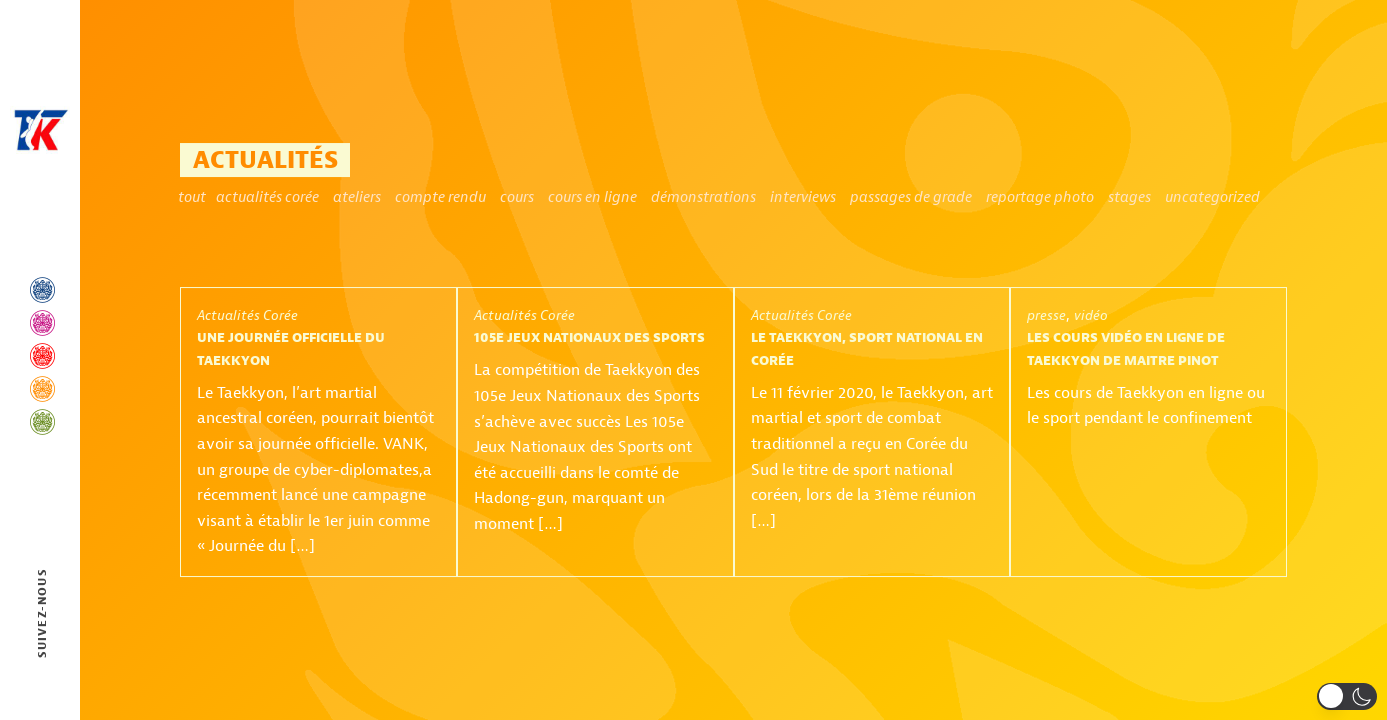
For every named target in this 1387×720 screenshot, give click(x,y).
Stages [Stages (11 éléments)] (1129, 197)
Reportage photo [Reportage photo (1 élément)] (1040, 197)
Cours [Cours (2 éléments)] (517, 197)
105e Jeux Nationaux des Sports (589, 338)
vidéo (1091, 315)
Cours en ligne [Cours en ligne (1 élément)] (592, 197)
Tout (192, 197)
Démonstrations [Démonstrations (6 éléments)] (703, 197)
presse (1046, 315)
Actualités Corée (247, 315)
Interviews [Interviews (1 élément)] (803, 197)
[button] (1347, 696)
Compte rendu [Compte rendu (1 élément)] (440, 197)
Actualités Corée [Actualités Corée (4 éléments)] (267, 197)
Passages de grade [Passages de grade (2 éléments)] (911, 197)
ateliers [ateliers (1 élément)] (357, 197)
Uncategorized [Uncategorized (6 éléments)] (1212, 197)
